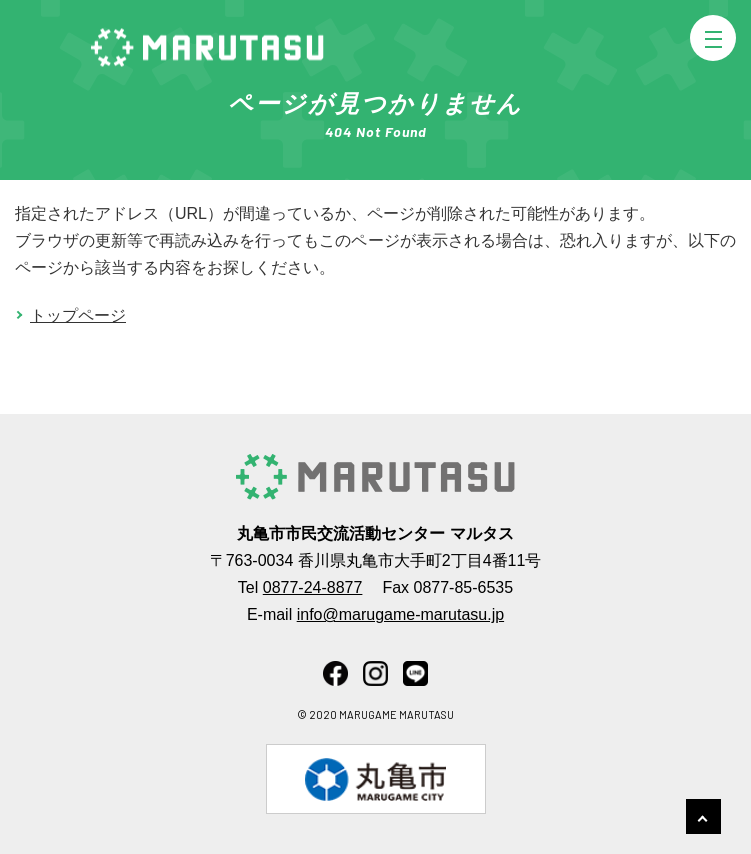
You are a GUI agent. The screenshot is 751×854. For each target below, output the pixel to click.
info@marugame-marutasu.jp (400, 614)
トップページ (78, 315)
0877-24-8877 (313, 587)
